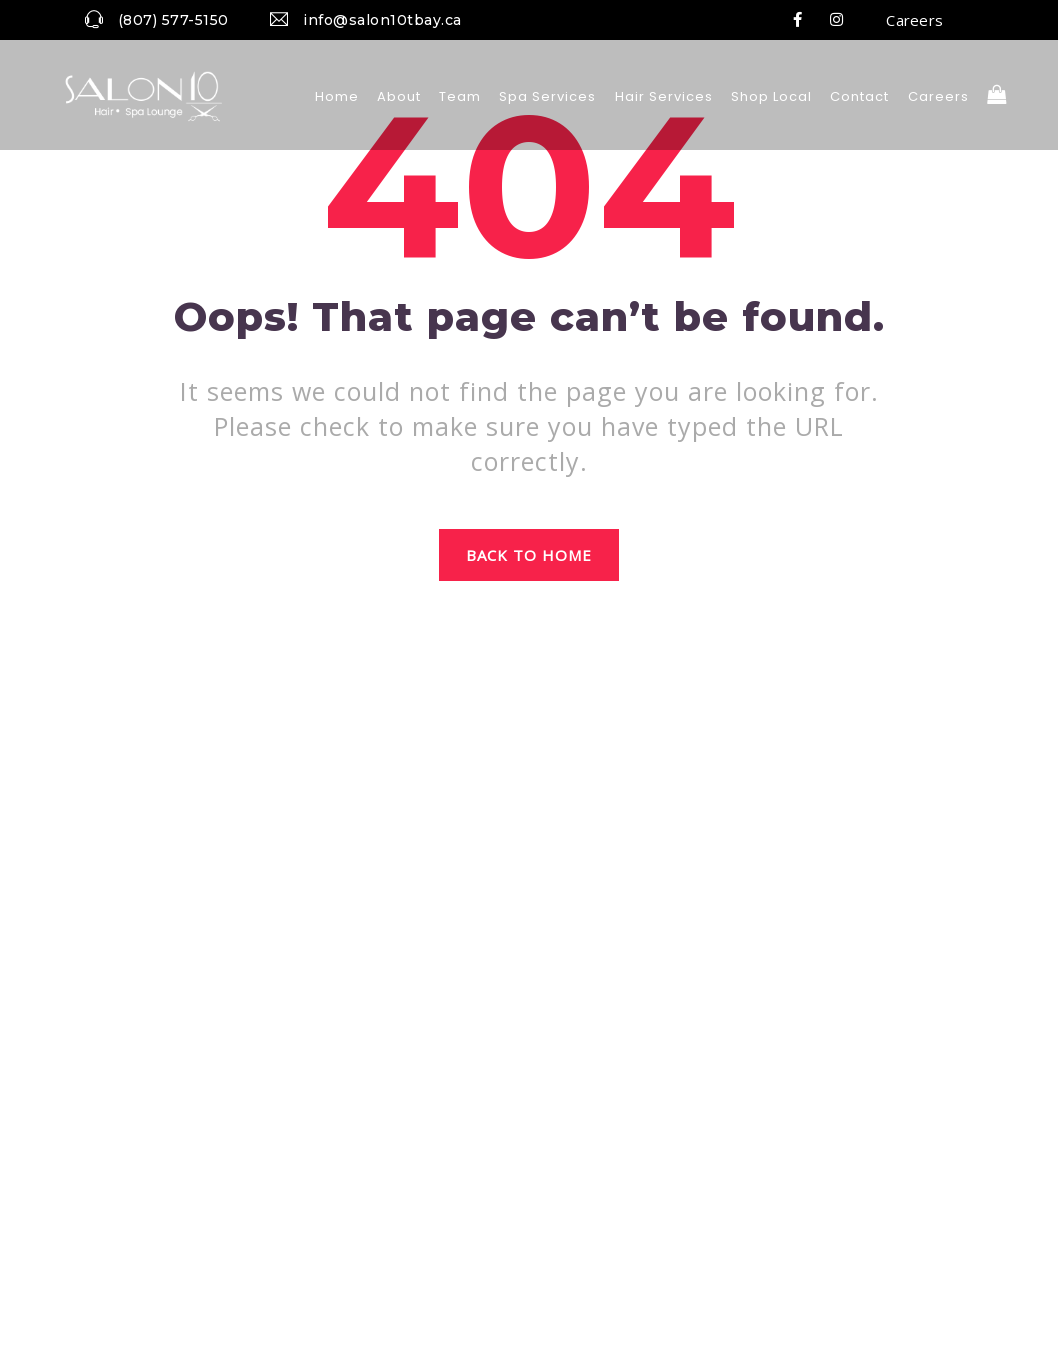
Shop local (771, 96)
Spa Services (547, 96)
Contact (859, 96)
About (399, 96)
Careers (914, 20)
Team (460, 96)
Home (337, 96)
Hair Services (664, 96)
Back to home (529, 555)
